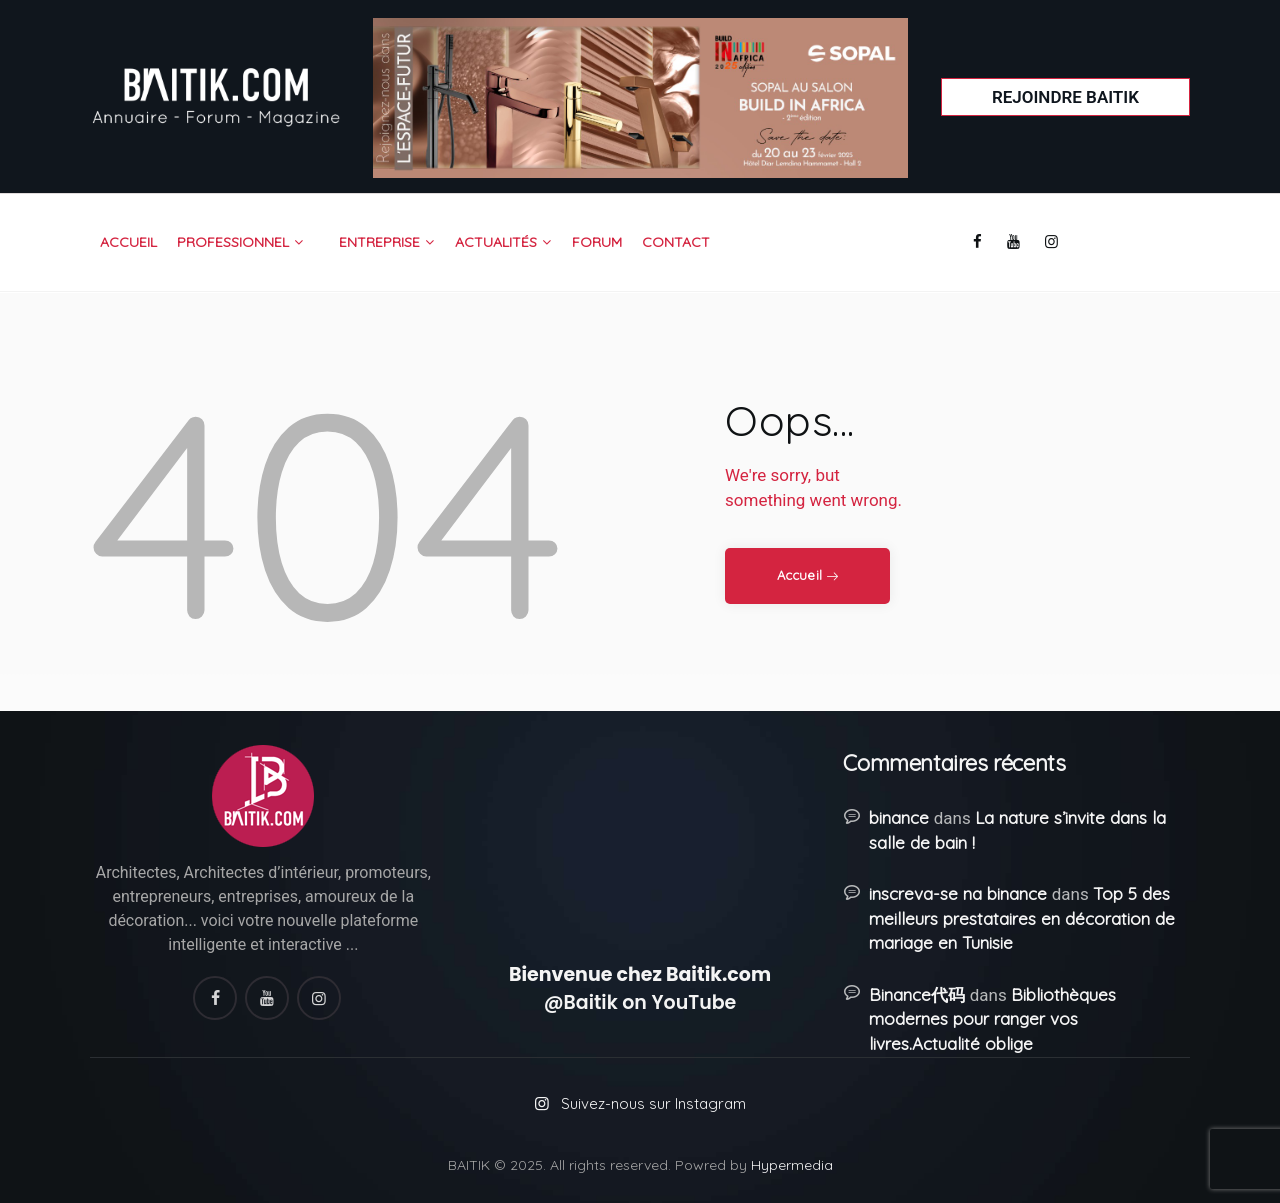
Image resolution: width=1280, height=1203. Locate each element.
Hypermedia (792, 1165)
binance (899, 817)
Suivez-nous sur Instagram (653, 1103)
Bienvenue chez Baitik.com (640, 974)
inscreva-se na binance (958, 893)
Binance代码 (917, 994)
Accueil (799, 575)
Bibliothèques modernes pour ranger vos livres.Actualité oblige (992, 1019)
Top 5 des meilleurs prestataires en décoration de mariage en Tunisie (1022, 918)
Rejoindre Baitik (1065, 97)
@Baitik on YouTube (640, 1002)
